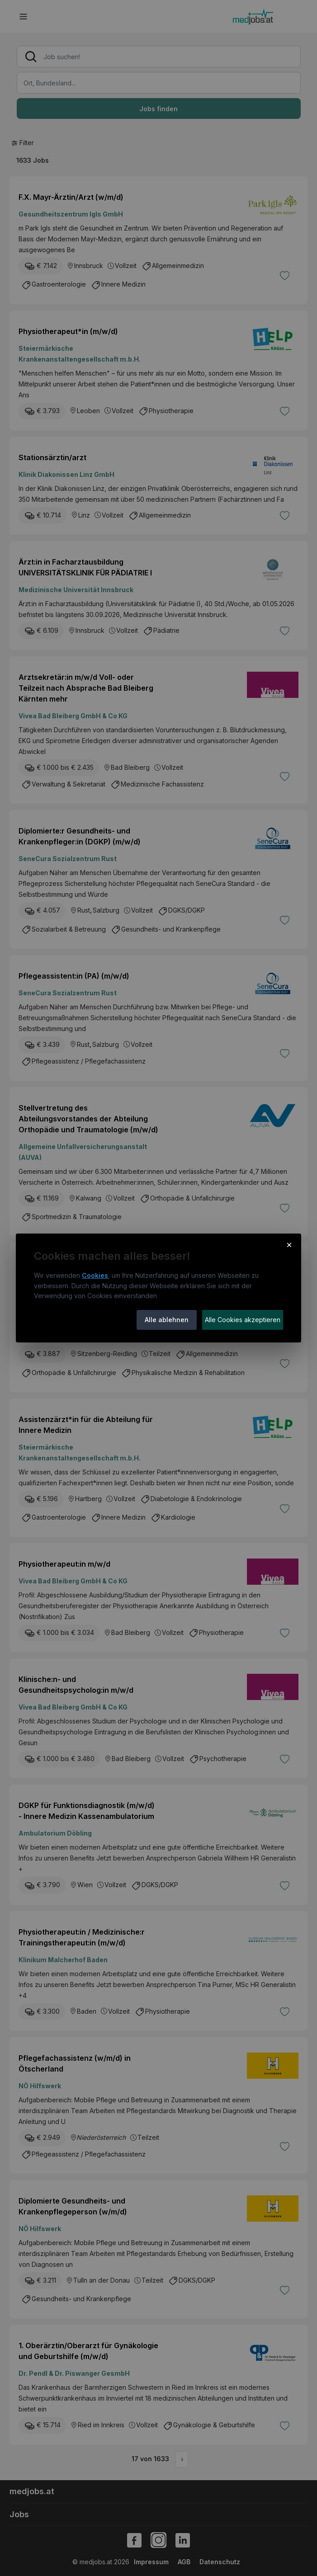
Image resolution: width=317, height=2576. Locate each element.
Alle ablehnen (167, 1319)
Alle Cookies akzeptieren (242, 1319)
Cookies (95, 1275)
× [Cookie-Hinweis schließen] (289, 1244)
